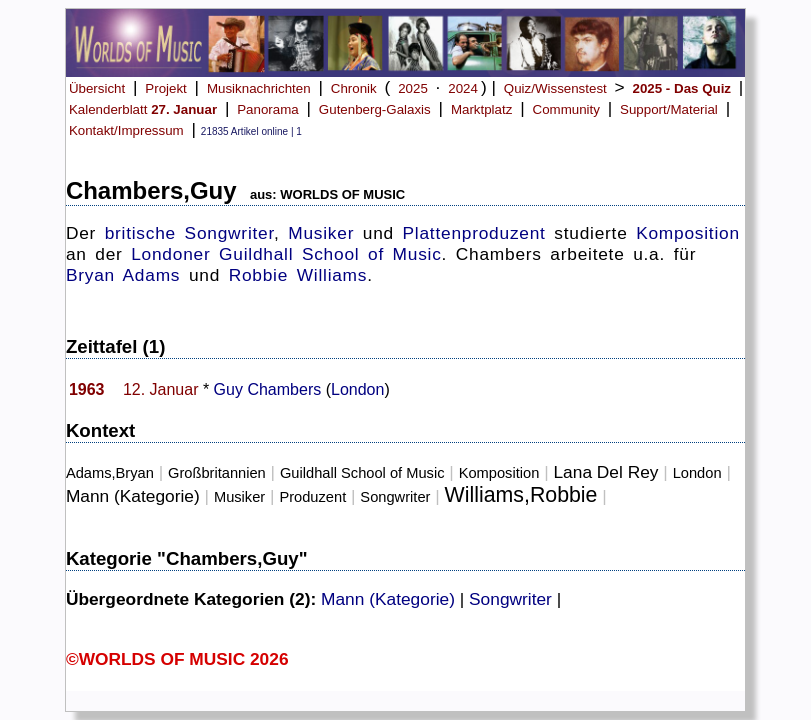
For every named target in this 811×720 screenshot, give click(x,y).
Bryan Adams (123, 275)
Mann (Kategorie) (133, 496)
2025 (413, 88)
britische (140, 233)
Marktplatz (481, 109)
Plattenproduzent (474, 233)
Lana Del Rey (605, 472)
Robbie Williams (298, 275)
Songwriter (229, 233)
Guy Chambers (268, 389)
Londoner (170, 254)
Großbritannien (217, 473)
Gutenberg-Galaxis (375, 109)
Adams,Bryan (110, 473)
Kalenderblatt (143, 109)
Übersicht (97, 88)
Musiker (321, 233)
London (357, 389)
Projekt (165, 88)
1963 (87, 389)
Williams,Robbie (521, 495)
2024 (463, 88)
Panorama (268, 109)
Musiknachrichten (259, 88)
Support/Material (669, 109)
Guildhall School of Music (330, 254)
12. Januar (161, 389)
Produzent (312, 497)
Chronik (354, 88)
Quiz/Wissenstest (555, 88)
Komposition (688, 233)
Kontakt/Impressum (126, 130)
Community (566, 109)
